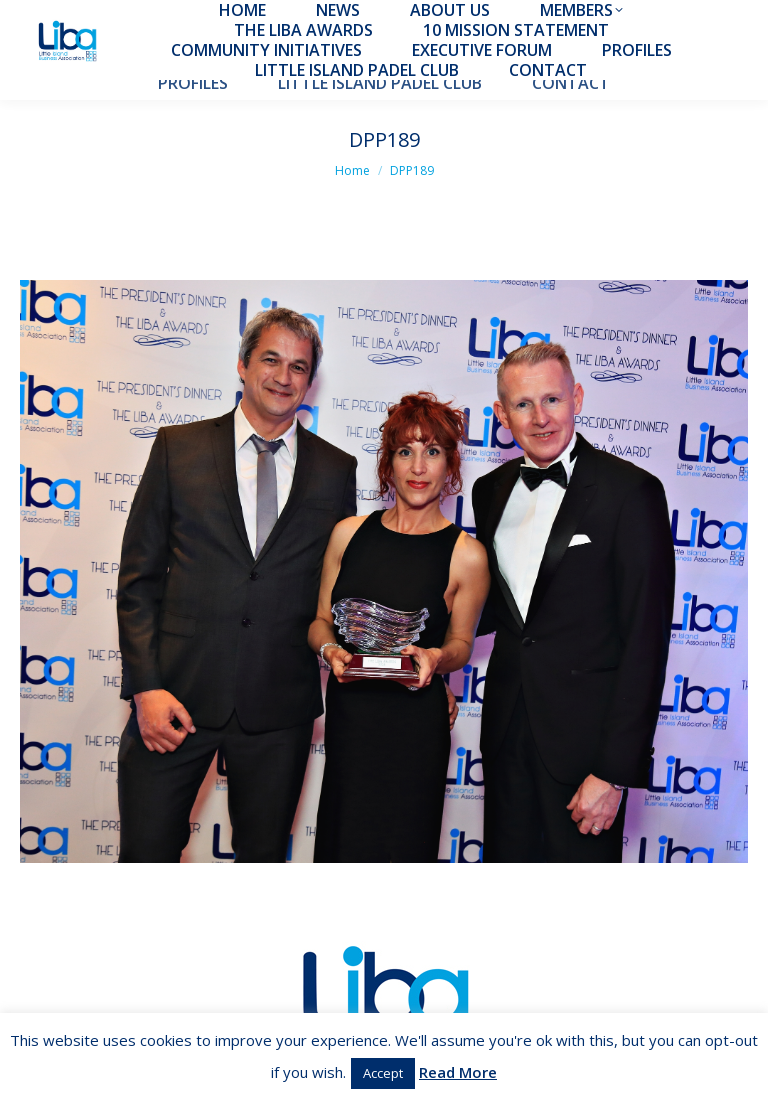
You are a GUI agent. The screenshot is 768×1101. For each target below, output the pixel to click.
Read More (458, 1072)
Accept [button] (383, 1073)
